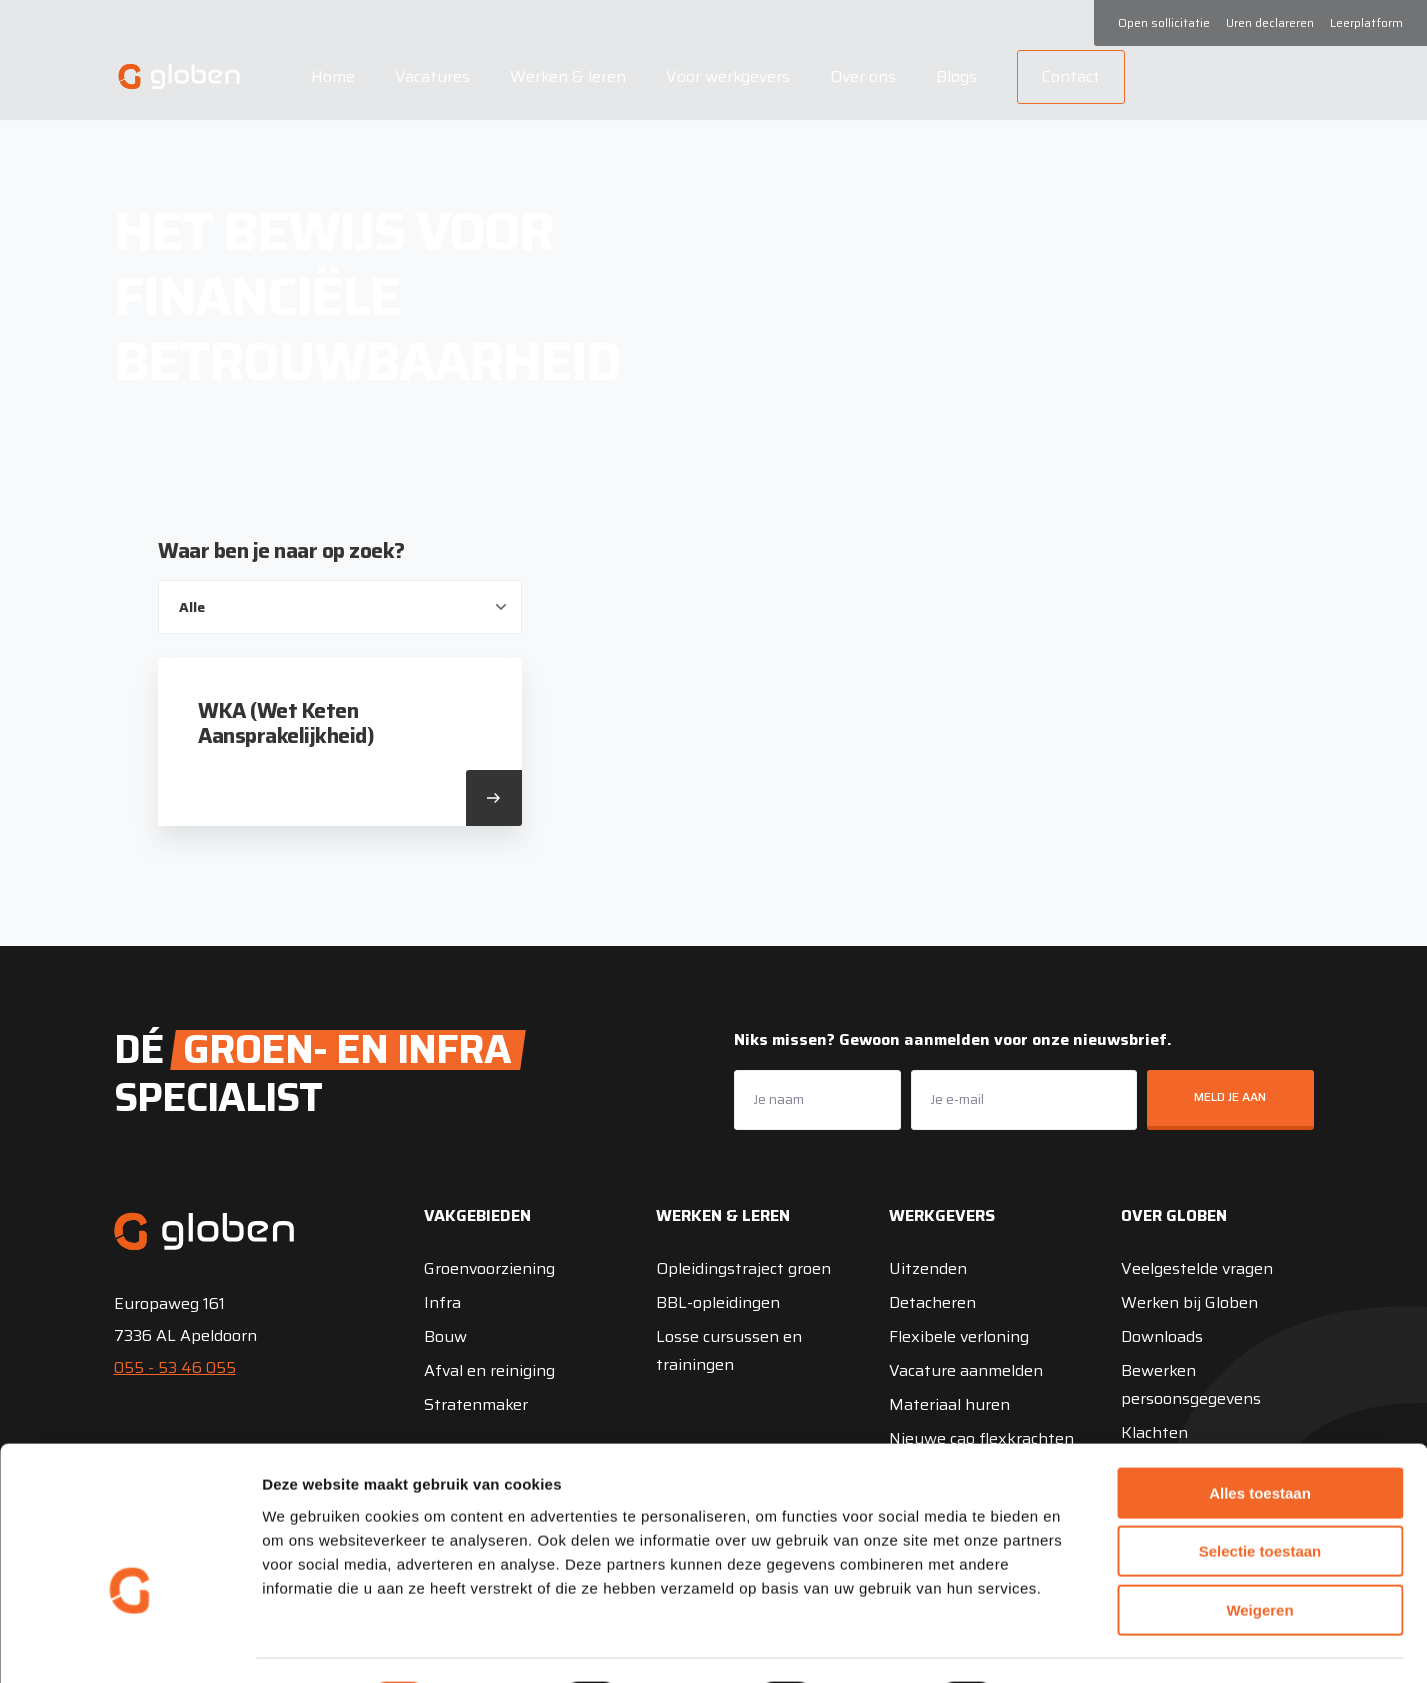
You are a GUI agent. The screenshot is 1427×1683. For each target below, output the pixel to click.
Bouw (445, 1336)
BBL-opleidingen (718, 1302)
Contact (1068, 76)
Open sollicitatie (1164, 22)
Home (330, 76)
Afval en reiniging (489, 1370)
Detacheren (932, 1302)
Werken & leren (565, 76)
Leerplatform (1366, 22)
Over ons (860, 76)
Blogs (953, 76)
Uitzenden (928, 1268)
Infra (442, 1302)
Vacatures (429, 76)
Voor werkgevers (725, 76)
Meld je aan (1230, 1096)
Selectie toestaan (1260, 1497)
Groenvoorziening (489, 1268)
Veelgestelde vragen (1197, 1268)
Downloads (1162, 1336)
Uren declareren (1270, 22)
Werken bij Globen (1189, 1302)
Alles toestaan (1260, 1438)
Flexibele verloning (959, 1336)
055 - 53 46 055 (175, 1367)
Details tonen (1080, 1643)
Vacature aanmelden (966, 1370)
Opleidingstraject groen (743, 1268)
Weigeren (1259, 1555)
